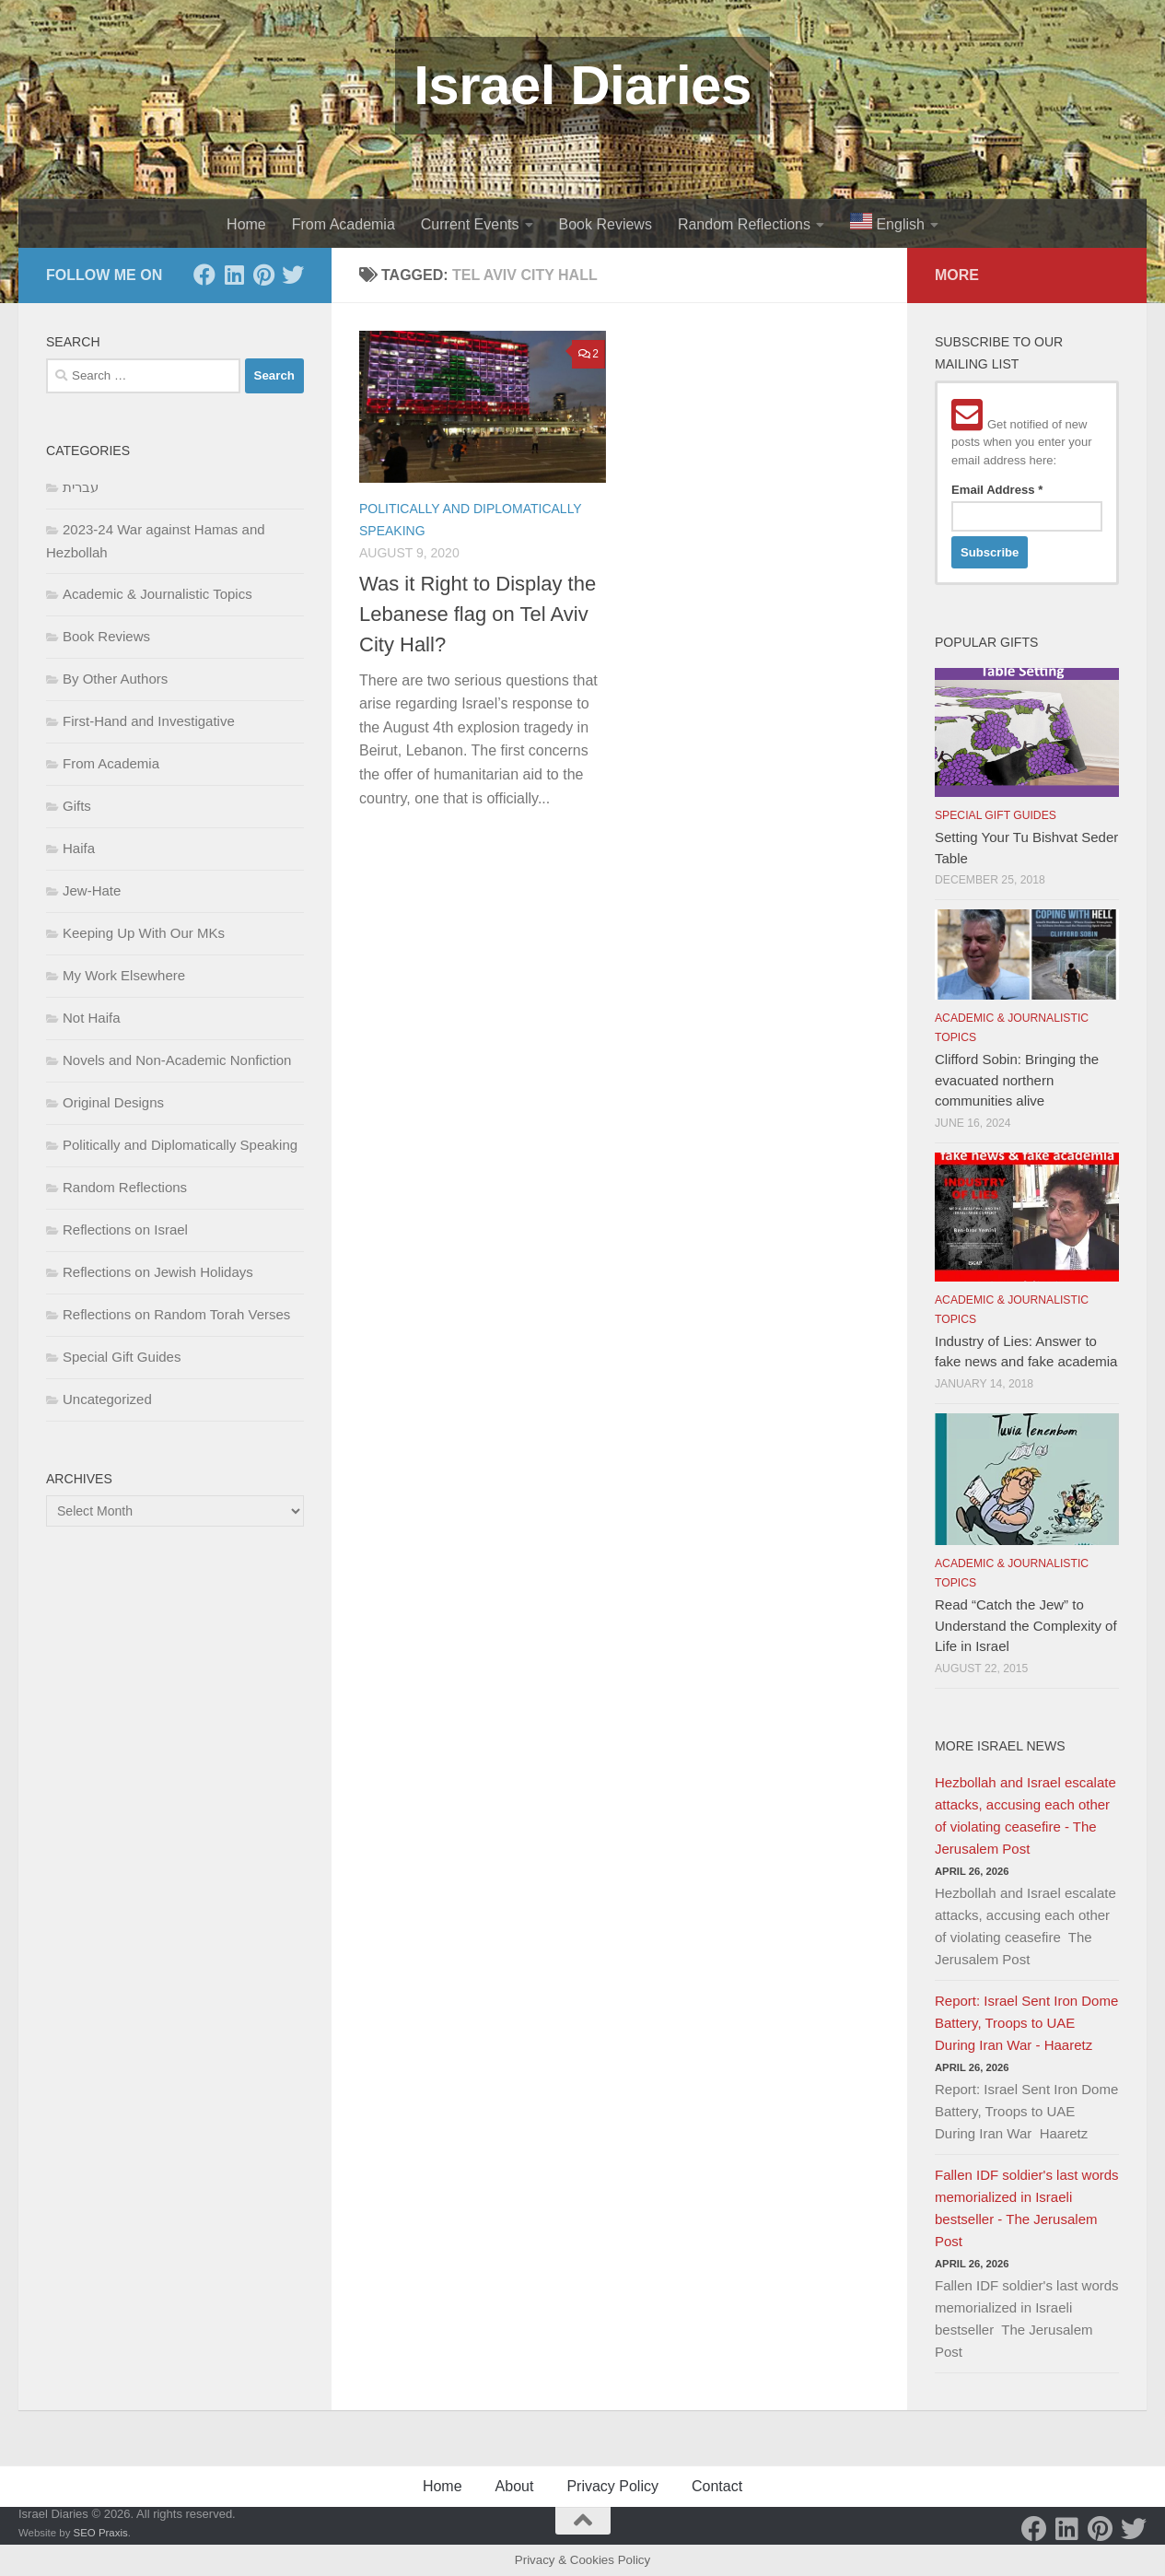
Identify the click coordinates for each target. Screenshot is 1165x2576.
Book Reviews (605, 224)
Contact (717, 2486)
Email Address (997, 490)
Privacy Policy (612, 2486)
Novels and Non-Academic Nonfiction (177, 1060)
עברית (81, 487)
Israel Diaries (582, 85)
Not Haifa (92, 1017)
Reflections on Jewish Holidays (158, 1272)
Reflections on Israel (125, 1229)
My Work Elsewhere (124, 975)
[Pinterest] (263, 274)
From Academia (343, 224)
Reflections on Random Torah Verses (176, 1314)
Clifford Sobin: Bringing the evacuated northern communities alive (1017, 1079)
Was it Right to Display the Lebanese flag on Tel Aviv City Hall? (477, 614)
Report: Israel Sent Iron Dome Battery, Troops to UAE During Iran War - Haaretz (1026, 2023)
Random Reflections (744, 224)
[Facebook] (204, 274)
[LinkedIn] (234, 274)
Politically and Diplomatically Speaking (180, 1145)
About (514, 2486)
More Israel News (1000, 1746)
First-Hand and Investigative (149, 721)
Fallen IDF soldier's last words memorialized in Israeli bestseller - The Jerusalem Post (1027, 2208)
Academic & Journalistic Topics (157, 594)
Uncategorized (107, 1399)
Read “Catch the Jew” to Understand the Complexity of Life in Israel (1026, 1625)
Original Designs (113, 1102)
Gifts (77, 806)
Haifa (79, 848)
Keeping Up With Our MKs (144, 933)
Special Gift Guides (122, 1356)
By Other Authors (115, 678)
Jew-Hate (92, 890)
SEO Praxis (101, 2532)
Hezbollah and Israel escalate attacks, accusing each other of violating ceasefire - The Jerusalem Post (1025, 1815)
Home (246, 224)
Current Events (470, 224)
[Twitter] (293, 274)
